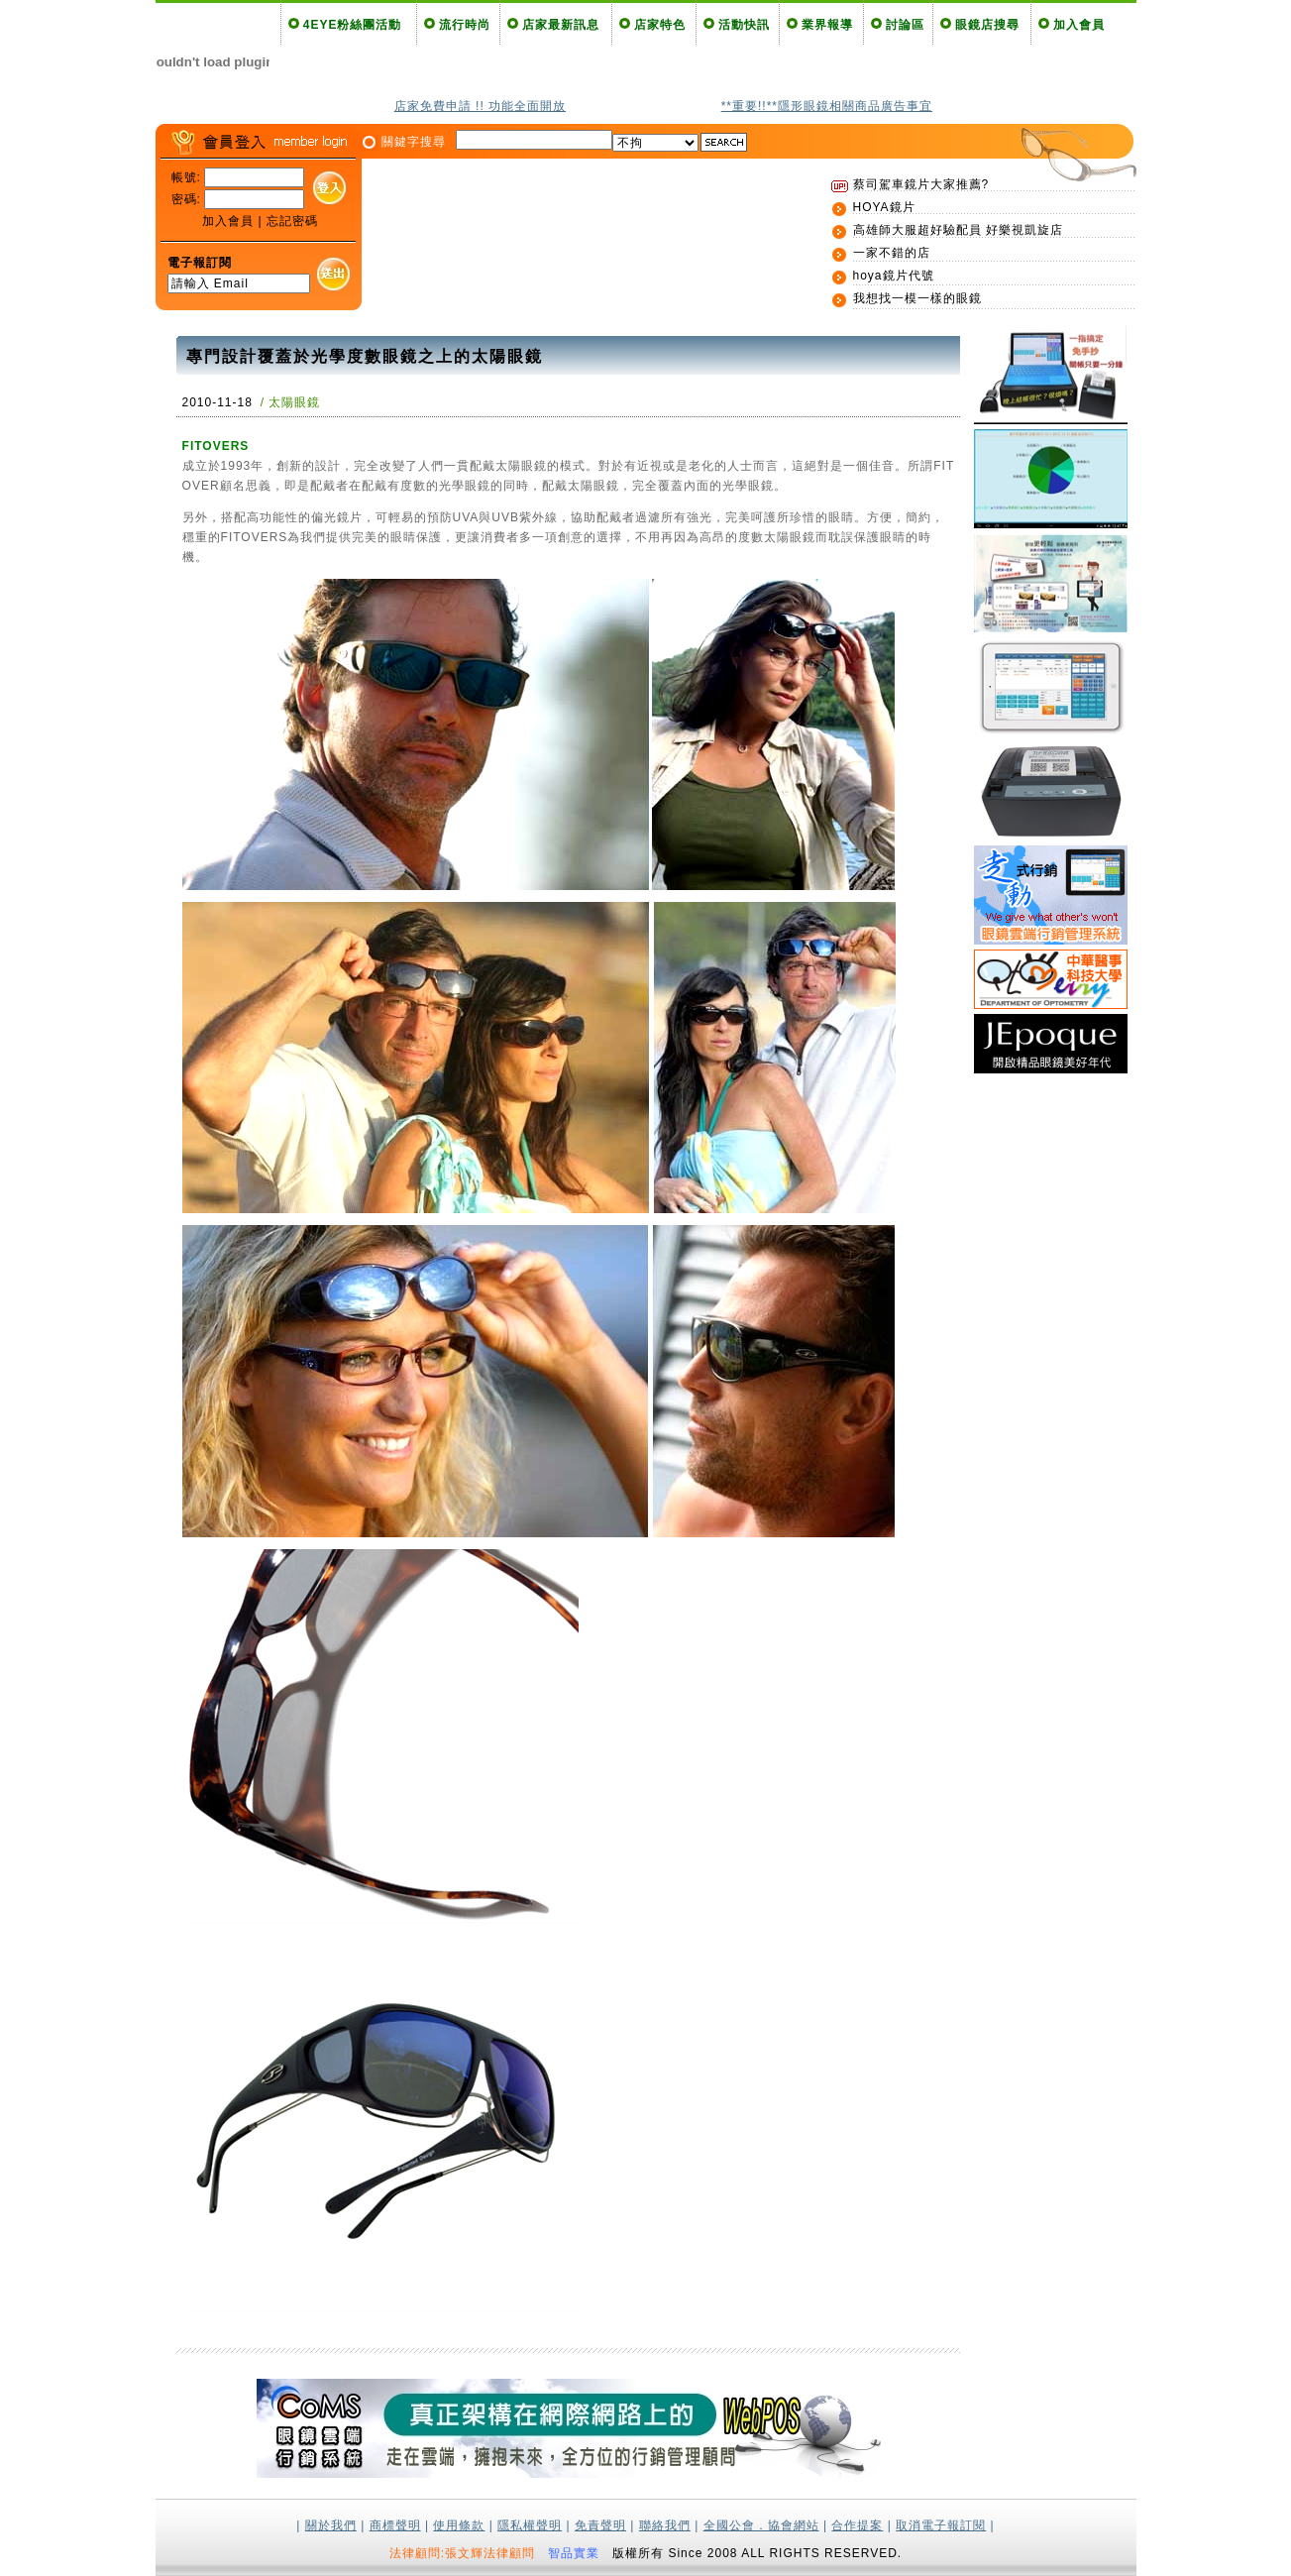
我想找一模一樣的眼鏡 (917, 298)
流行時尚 (464, 25)
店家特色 (660, 25)
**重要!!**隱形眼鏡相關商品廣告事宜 (826, 106)
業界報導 (827, 25)
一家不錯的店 (891, 253)
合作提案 (857, 2525)
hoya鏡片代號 (893, 275)
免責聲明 (600, 2525)
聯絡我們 (665, 2525)
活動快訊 (744, 25)
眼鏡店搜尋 (987, 25)
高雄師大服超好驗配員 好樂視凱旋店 (958, 230)
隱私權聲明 (529, 2525)
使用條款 (458, 2525)
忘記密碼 (292, 221)
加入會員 (1079, 25)
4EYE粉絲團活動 (352, 25)
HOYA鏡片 (884, 207)
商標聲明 (395, 2525)
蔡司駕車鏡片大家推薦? (921, 184)
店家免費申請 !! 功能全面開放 (480, 106)
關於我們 (331, 2525)
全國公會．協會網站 (761, 2525)
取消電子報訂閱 (941, 2525)
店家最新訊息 (560, 25)
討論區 (905, 25)
